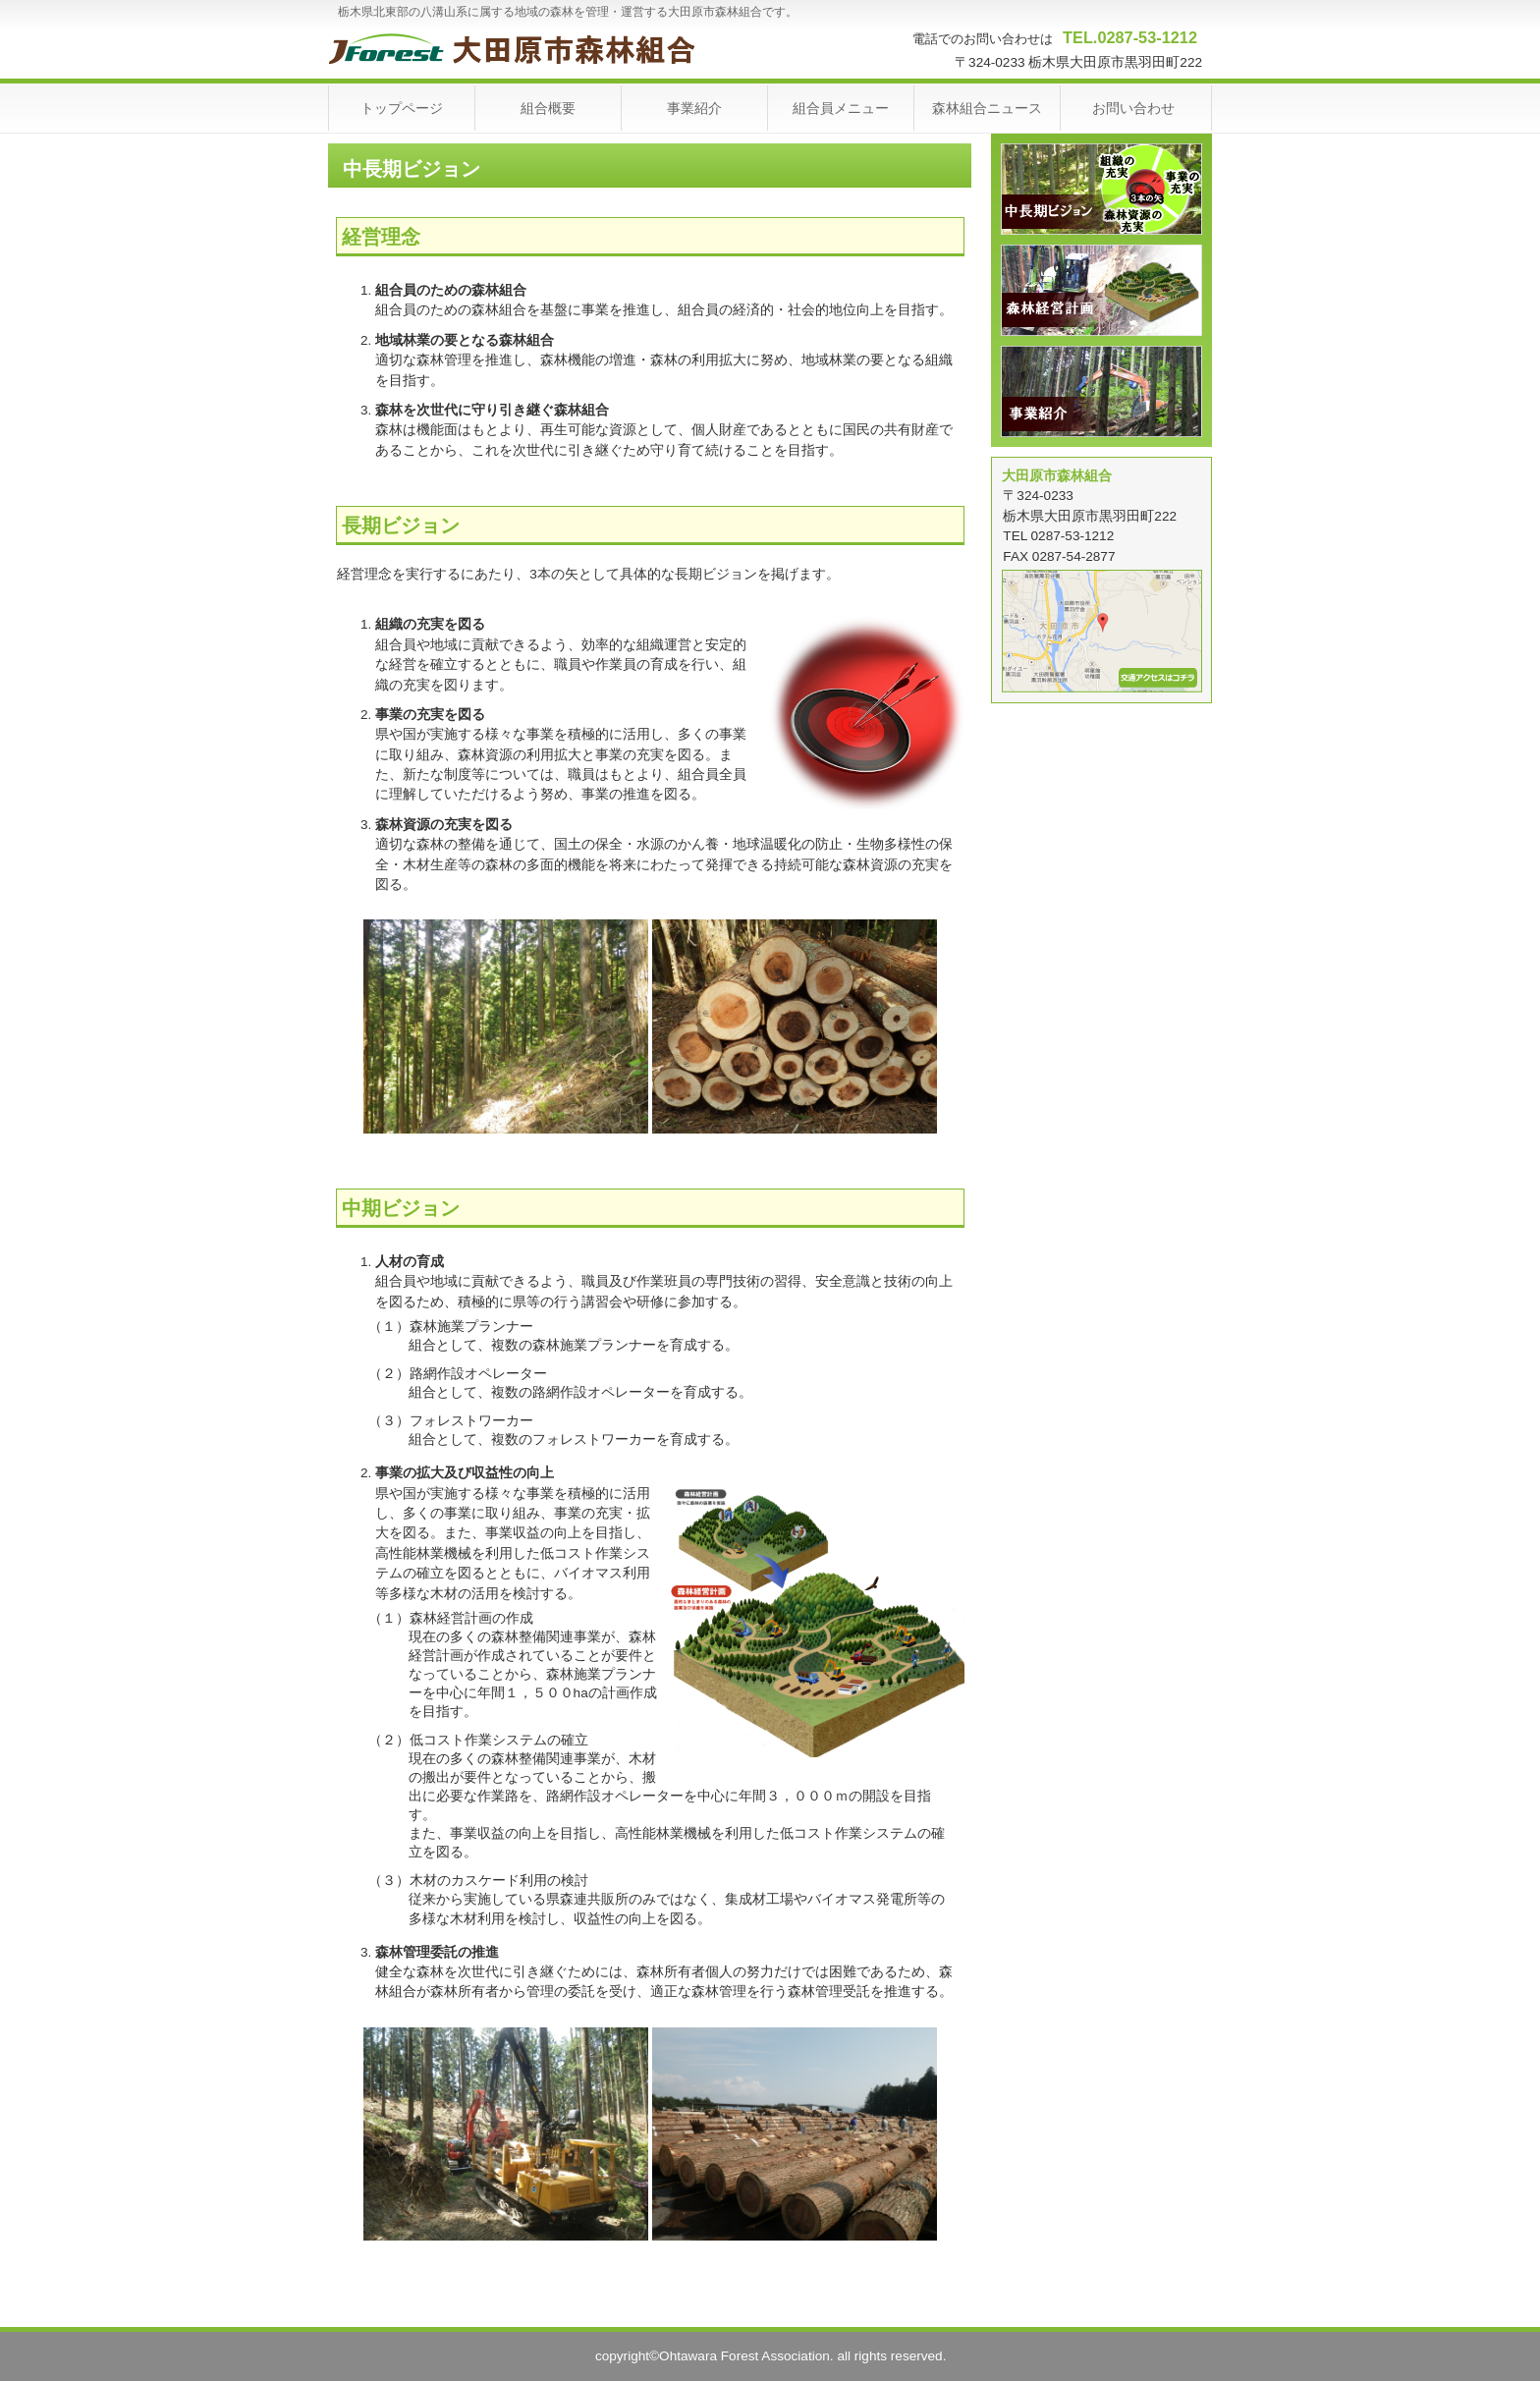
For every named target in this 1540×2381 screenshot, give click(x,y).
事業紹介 (1101, 391)
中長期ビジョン (1101, 189)
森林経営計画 (1101, 290)
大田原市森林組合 (525, 49)
